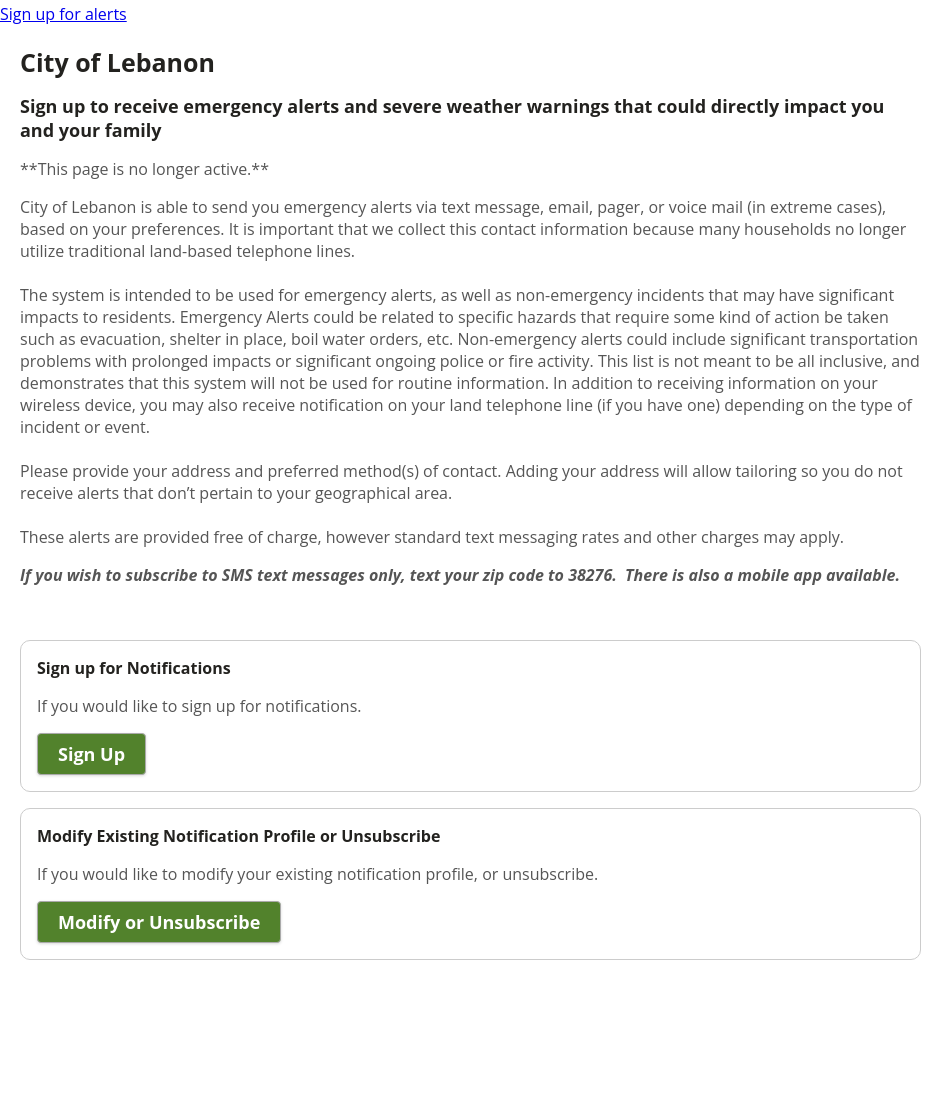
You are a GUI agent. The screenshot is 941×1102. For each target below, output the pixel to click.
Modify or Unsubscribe (159, 922)
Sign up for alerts (63, 14)
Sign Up (91, 754)
